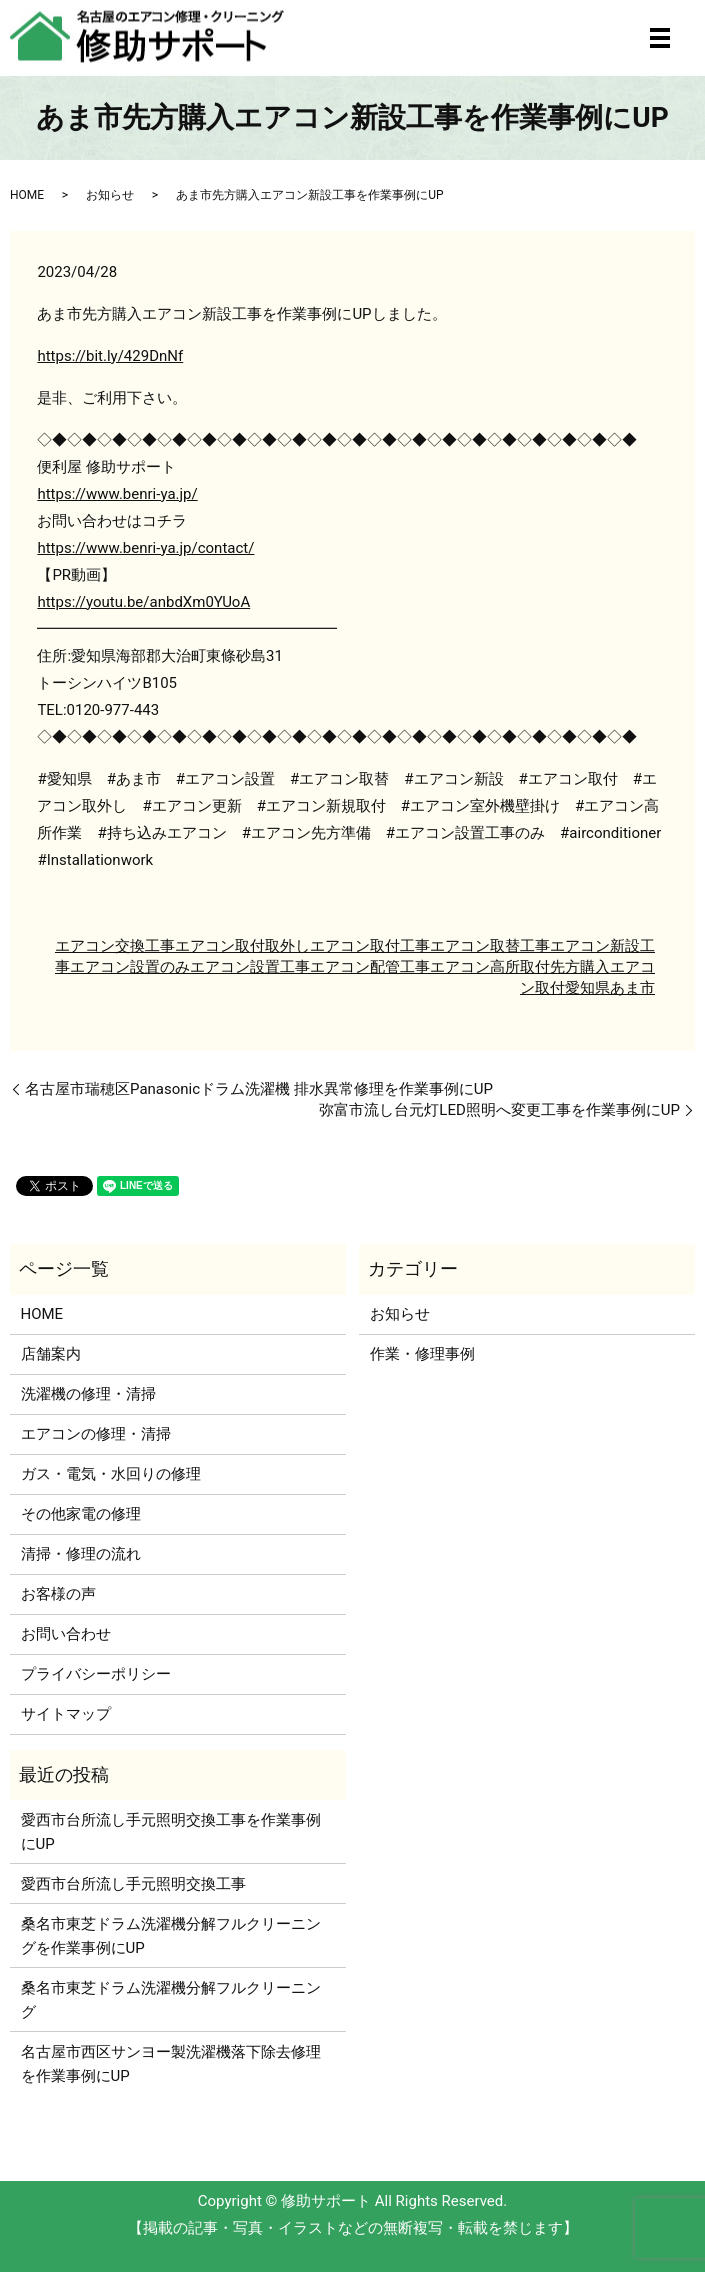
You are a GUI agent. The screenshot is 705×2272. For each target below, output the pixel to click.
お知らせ (110, 195)
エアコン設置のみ (130, 967)
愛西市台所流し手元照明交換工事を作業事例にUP (171, 1832)
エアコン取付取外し (242, 946)
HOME (27, 195)
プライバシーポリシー (96, 1674)
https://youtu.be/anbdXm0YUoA (143, 602)
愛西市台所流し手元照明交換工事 (133, 1884)
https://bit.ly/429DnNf (110, 356)
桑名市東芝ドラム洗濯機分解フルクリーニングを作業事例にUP (171, 1936)
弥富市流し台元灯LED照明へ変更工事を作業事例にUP (499, 1110)
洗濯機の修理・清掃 (88, 1394)
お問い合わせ (66, 1634)
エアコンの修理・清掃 (96, 1434)
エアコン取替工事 (490, 946)
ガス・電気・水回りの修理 (111, 1474)
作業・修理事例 (422, 1354)
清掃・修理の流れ (81, 1554)
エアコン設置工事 (250, 967)
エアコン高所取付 (490, 967)
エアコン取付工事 (370, 946)
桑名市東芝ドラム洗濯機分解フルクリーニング (171, 2000)
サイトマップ (66, 1714)
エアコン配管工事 (370, 967)
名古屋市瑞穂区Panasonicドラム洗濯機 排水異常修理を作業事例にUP (259, 1089)
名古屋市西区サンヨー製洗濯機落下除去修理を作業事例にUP (171, 2064)
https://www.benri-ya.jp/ (117, 494)
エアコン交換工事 (115, 946)
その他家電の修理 (81, 1514)
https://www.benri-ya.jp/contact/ (145, 548)
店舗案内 (51, 1354)
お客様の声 (58, 1594)
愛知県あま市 (610, 988)
